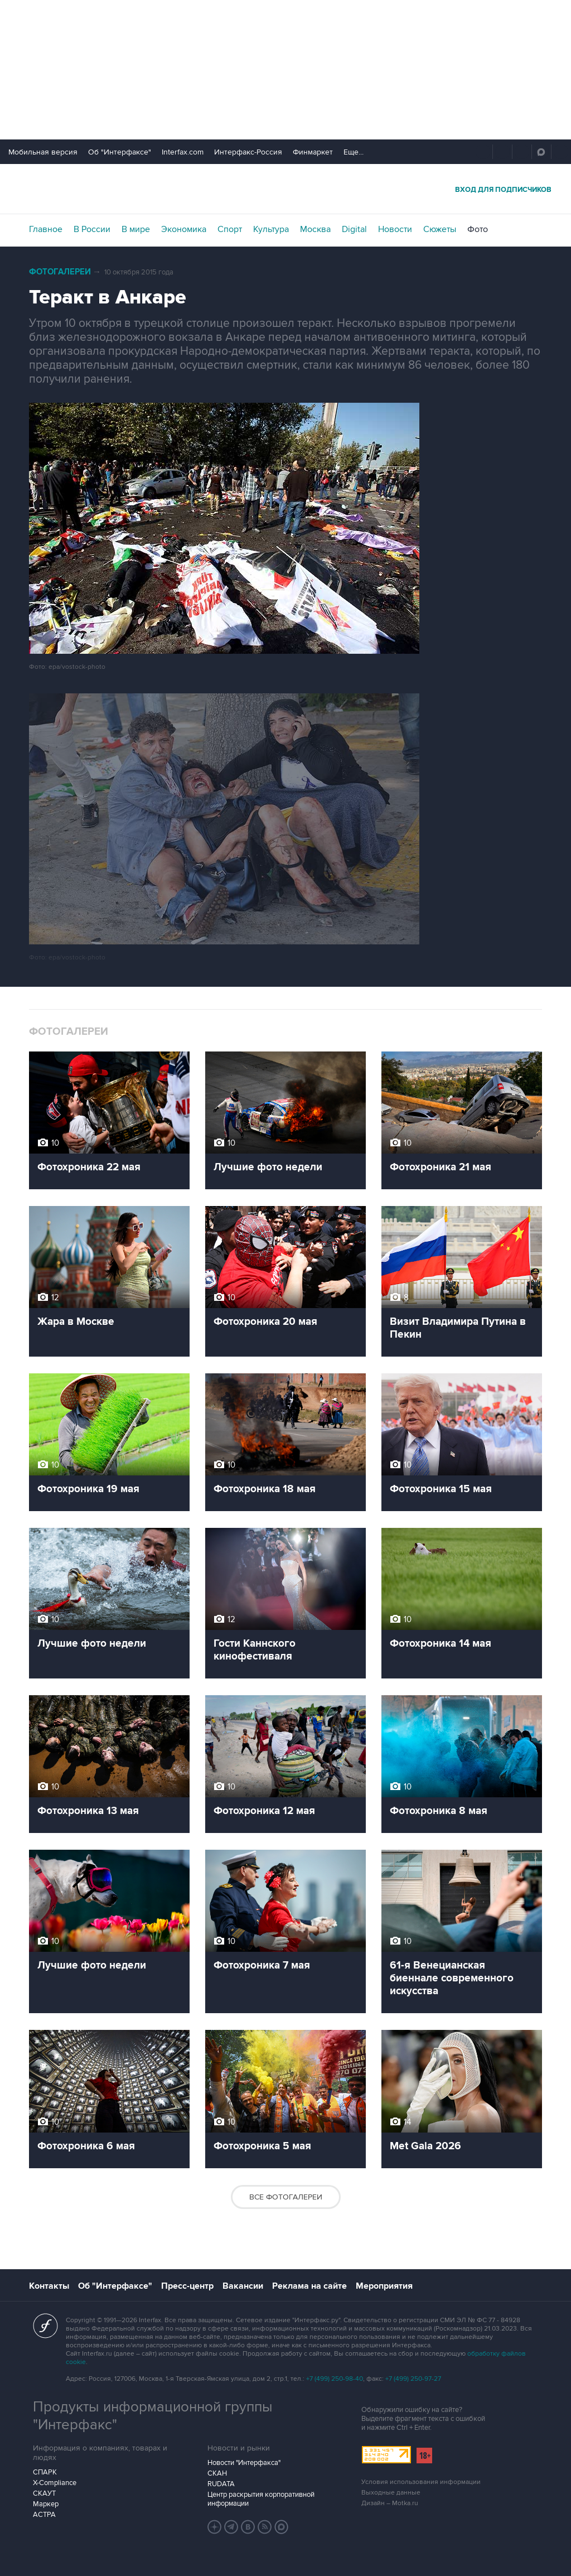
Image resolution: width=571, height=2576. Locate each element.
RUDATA (221, 2483)
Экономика (183, 229)
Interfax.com (183, 152)
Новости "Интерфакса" (243, 2462)
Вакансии (242, 2286)
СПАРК (45, 2472)
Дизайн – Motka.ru (389, 2503)
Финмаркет (313, 152)
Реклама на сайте (309, 2286)
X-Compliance (54, 2482)
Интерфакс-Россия (248, 152)
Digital (354, 229)
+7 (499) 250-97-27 (413, 2379)
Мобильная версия (43, 152)
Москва (315, 229)
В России (92, 229)
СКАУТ (44, 2493)
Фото (477, 229)
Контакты (49, 2286)
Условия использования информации (421, 2482)
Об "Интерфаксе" (119, 152)
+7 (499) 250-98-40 (334, 2379)
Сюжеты (439, 229)
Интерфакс (285, 188)
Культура (271, 229)
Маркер (46, 2504)
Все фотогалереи (285, 2197)
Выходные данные (390, 2492)
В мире (136, 229)
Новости (395, 229)
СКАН (217, 2473)
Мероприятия (384, 2286)
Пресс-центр (187, 2286)
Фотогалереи (60, 272)
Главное (45, 229)
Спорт (229, 229)
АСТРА (44, 2514)
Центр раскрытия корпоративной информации (260, 2499)
